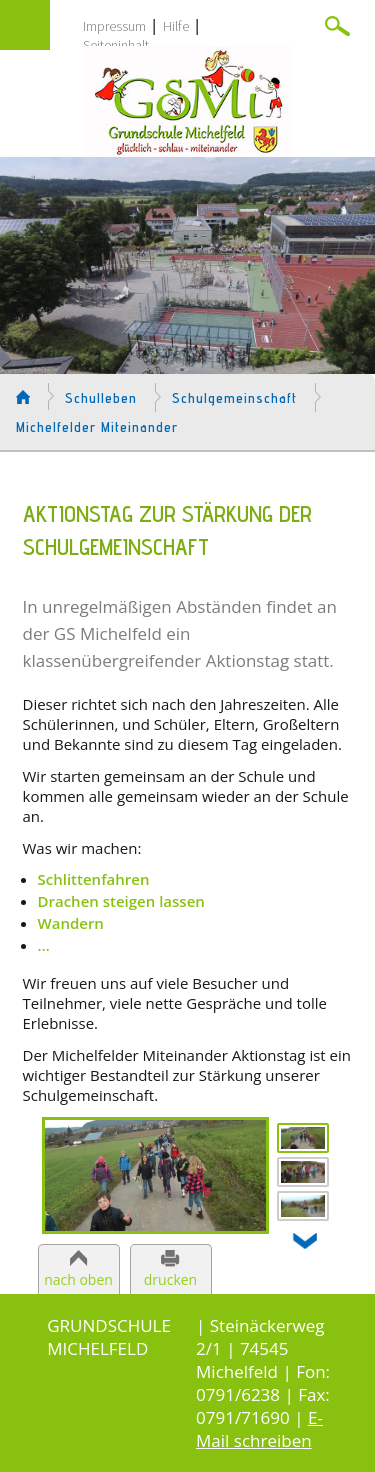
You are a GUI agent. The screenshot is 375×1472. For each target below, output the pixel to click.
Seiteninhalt (116, 45)
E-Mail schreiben (259, 1429)
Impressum (114, 26)
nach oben (78, 1279)
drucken (170, 1279)
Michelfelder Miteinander (97, 427)
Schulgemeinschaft (234, 398)
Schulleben (101, 398)
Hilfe (176, 26)
